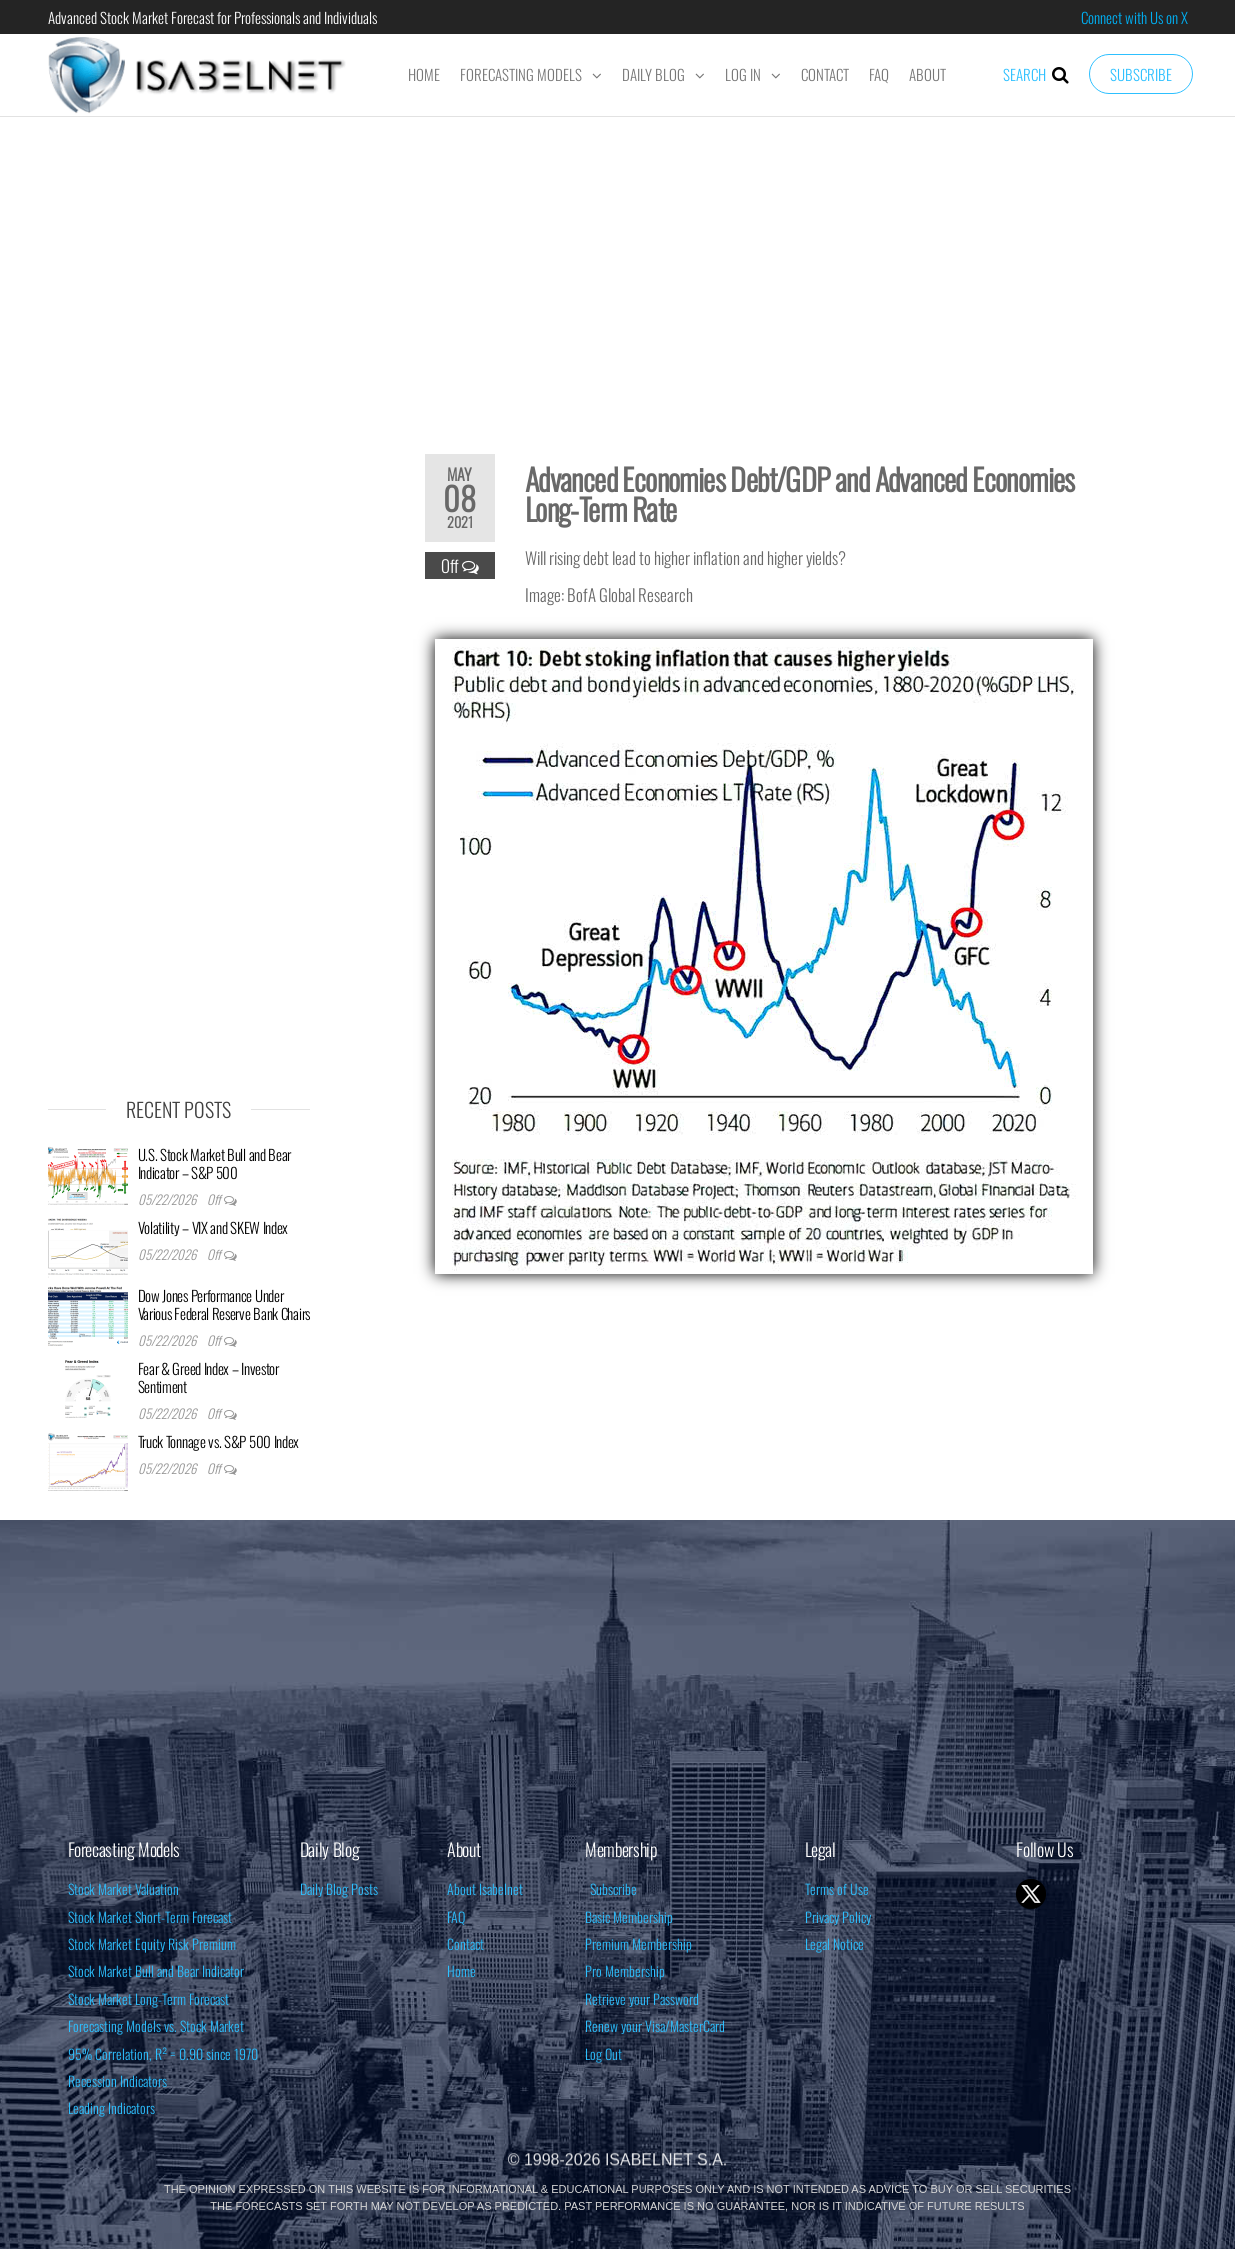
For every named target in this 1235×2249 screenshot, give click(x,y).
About (927, 74)
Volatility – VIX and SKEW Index (213, 1227)
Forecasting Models (521, 74)
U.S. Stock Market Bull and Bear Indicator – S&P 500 (215, 1163)
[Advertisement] (618, 272)
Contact (825, 74)
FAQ (879, 74)
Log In (743, 74)
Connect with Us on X (1134, 17)
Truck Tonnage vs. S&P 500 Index (219, 1441)
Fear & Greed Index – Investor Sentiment (208, 1377)
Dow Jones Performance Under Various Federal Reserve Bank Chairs (224, 1304)
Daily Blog (653, 74)
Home (424, 74)
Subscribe (1141, 74)
